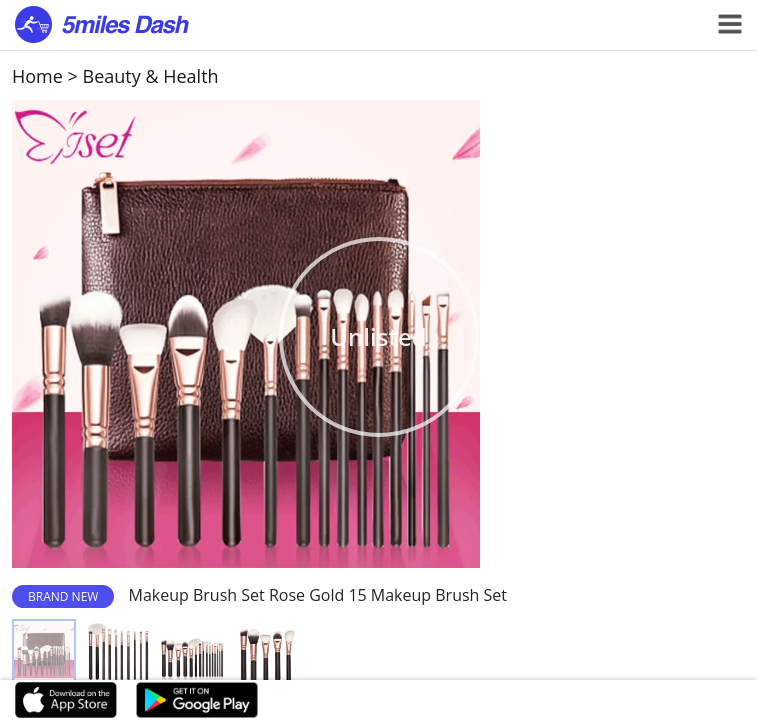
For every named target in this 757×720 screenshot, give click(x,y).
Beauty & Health (151, 76)
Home (37, 76)
